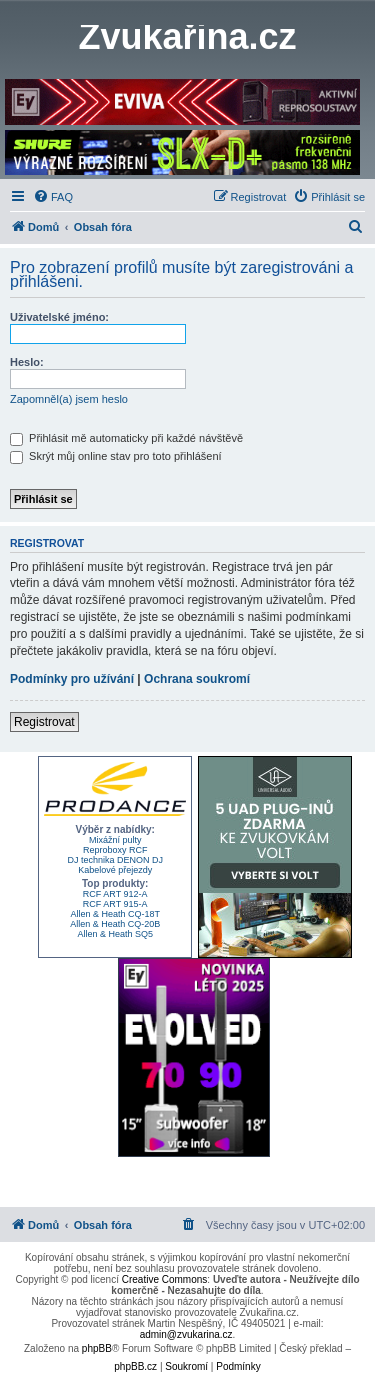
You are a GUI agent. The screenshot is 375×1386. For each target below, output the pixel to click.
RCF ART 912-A (115, 894)
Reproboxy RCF (115, 850)
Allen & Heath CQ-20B (115, 924)
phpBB (97, 1348)
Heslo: (27, 362)
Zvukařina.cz (187, 37)
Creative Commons (165, 1279)
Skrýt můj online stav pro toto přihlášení (116, 456)
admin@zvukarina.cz (186, 1334)
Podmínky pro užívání (72, 679)
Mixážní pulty (115, 840)
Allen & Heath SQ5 (115, 934)
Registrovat (44, 722)
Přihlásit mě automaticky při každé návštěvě (126, 438)
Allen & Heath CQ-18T (115, 914)
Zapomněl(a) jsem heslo (69, 399)
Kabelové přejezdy (115, 870)
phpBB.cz (135, 1366)
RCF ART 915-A (115, 904)
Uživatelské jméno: (59, 317)
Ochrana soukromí (197, 679)
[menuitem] (53, 197)
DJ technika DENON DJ (115, 860)
